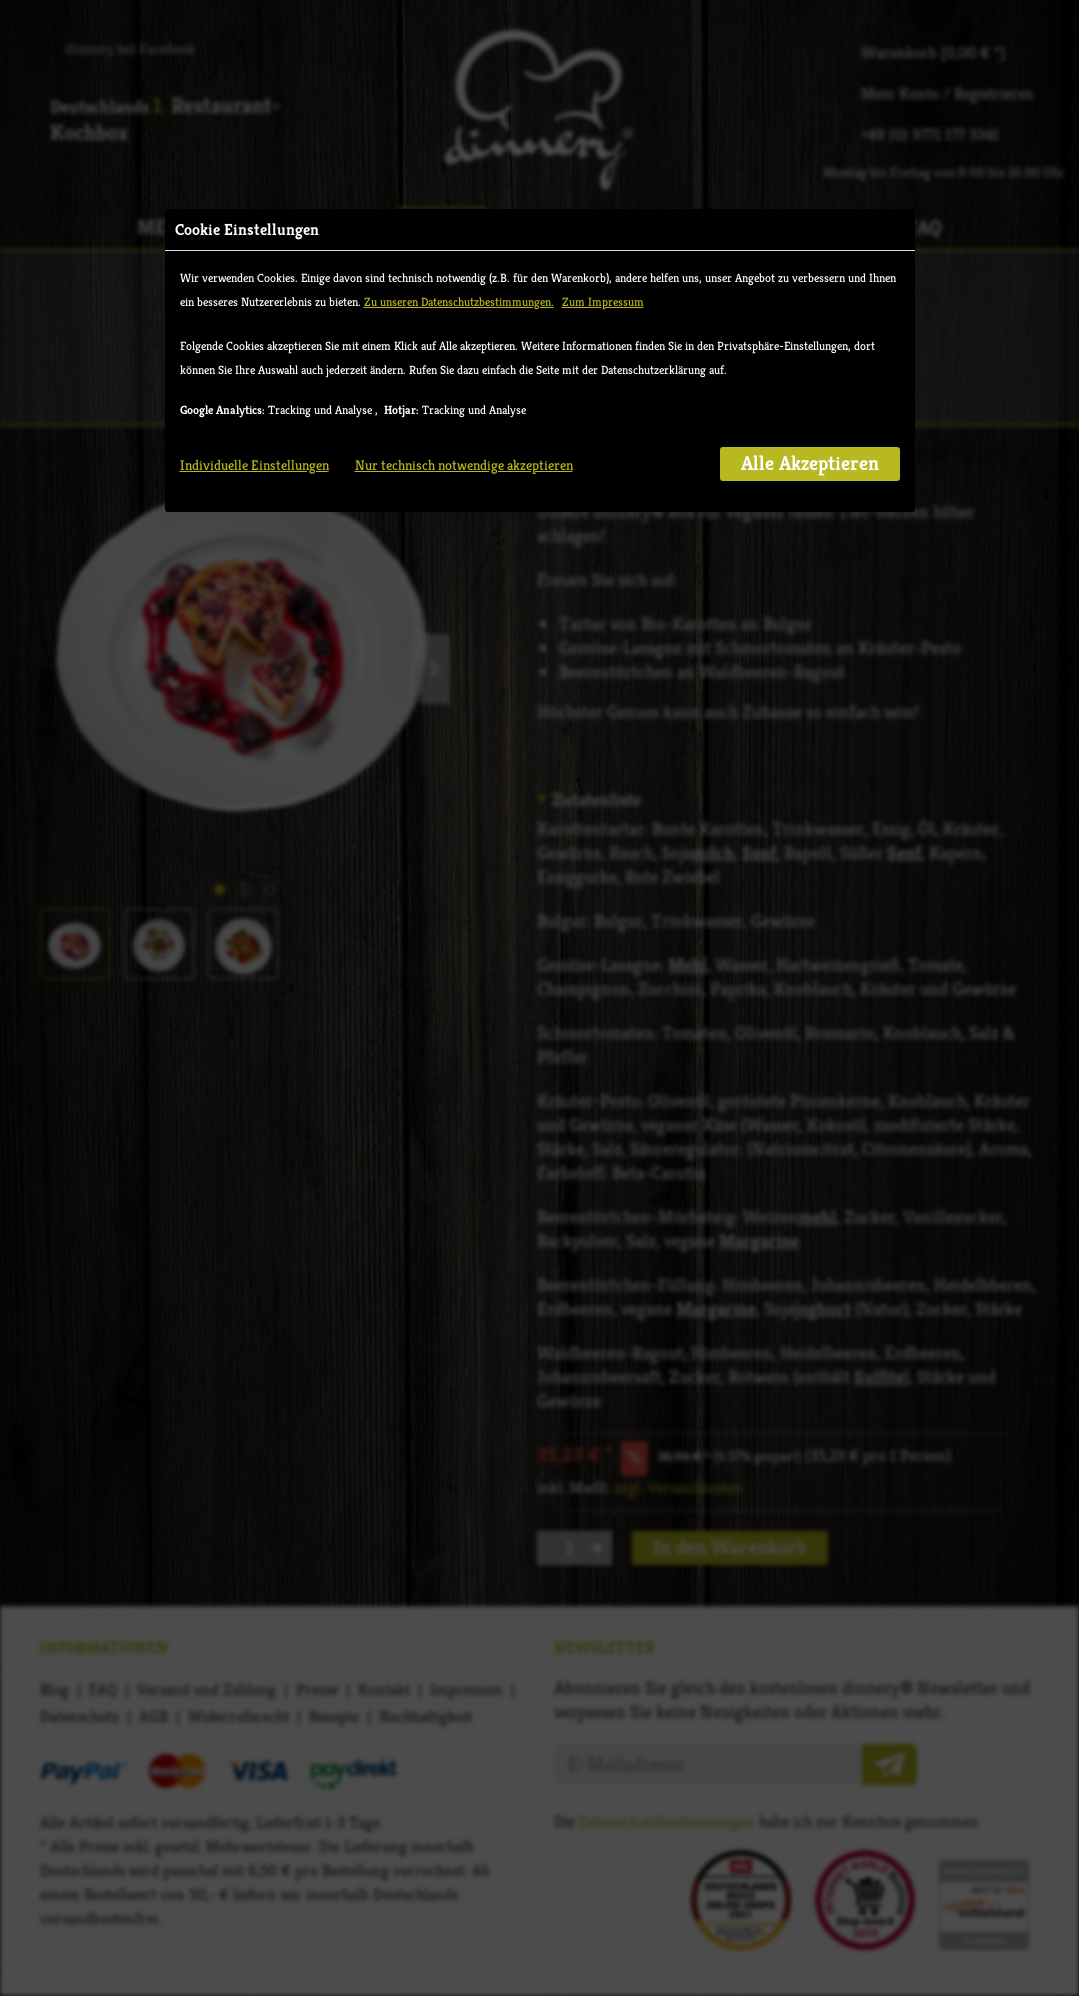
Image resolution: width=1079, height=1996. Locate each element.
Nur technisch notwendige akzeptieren (464, 465)
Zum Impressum (603, 301)
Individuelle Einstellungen (254, 465)
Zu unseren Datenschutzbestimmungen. (459, 301)
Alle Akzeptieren (810, 463)
